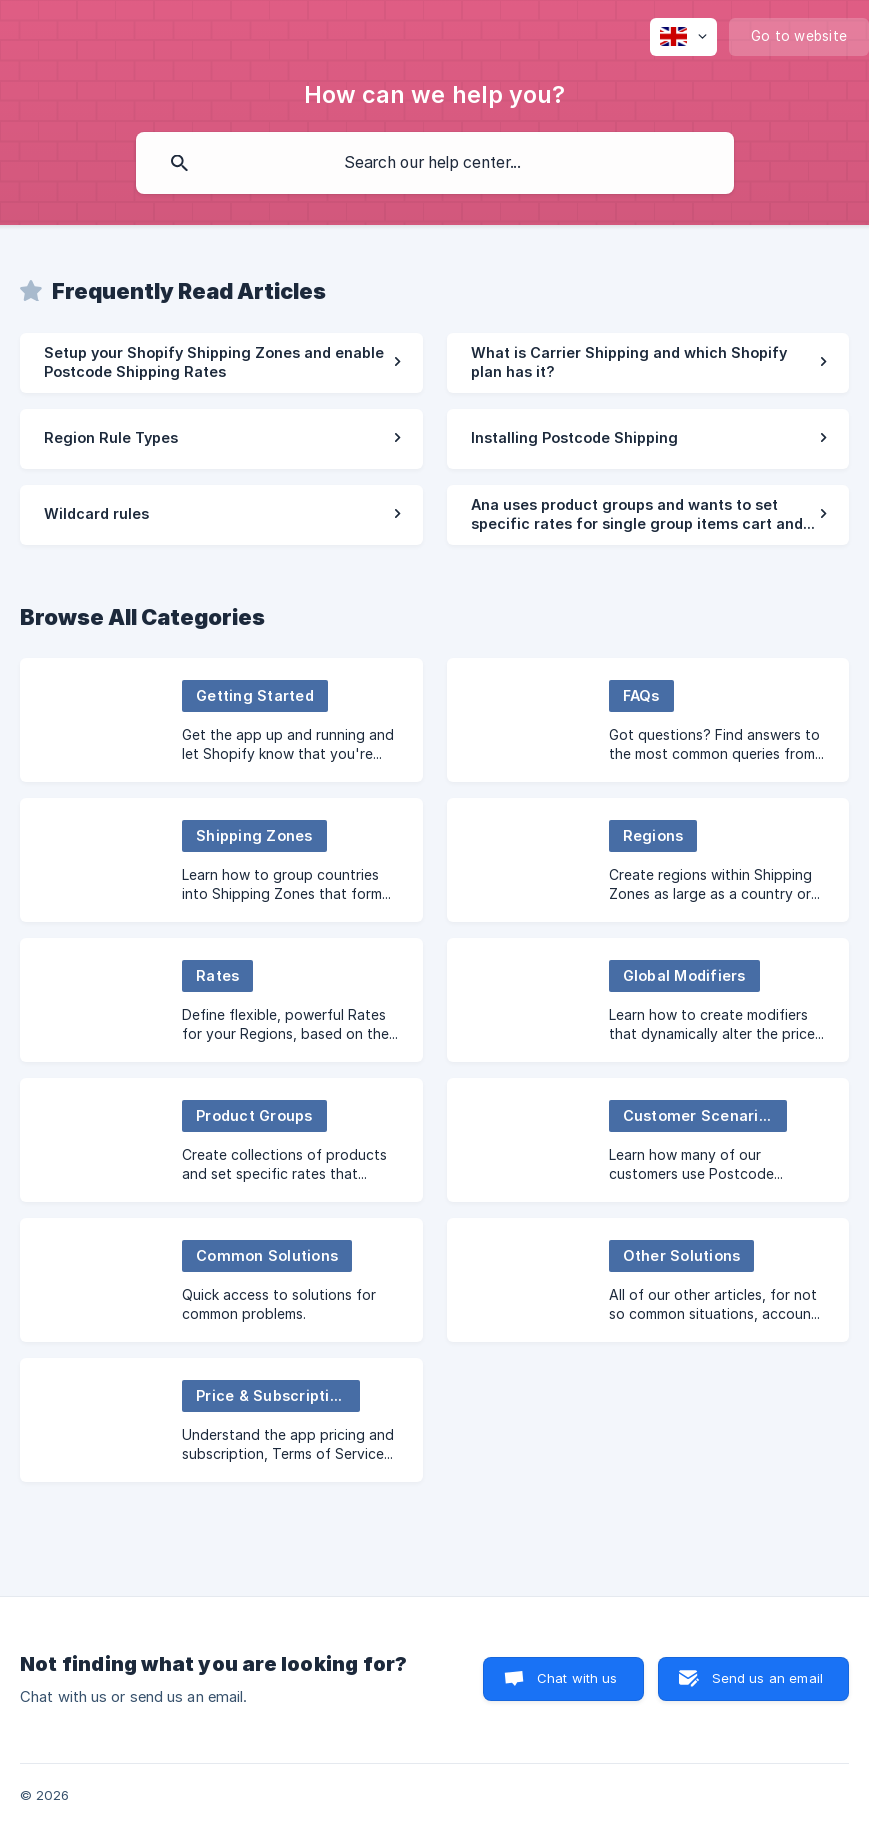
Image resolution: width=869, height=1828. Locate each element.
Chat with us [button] (577, 1678)
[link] (221, 363)
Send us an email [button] (767, 1678)
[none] (683, 37)
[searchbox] (435, 163)
